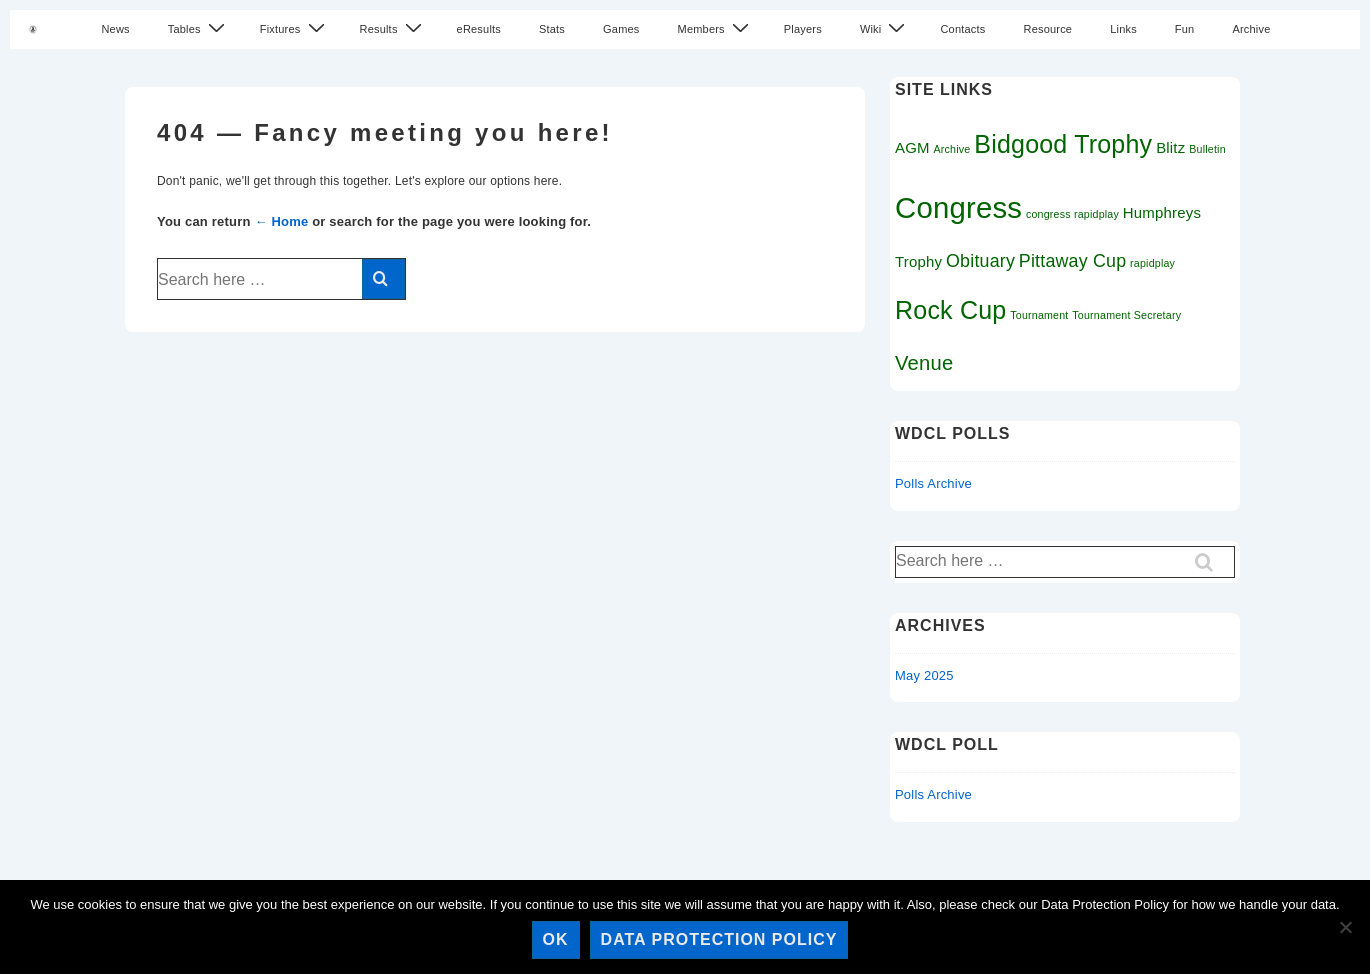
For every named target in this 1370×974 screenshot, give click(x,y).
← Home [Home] (281, 221)
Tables (199, 28)
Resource (1047, 29)
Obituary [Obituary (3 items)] (980, 261)
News (115, 29)
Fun (1185, 29)
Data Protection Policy (719, 939)
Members (716, 28)
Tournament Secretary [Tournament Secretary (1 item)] (1126, 315)
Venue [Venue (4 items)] (924, 363)
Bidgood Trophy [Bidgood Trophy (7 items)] (1063, 144)
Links (1123, 29)
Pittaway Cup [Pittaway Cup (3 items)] (1072, 261)
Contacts (962, 29)
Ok (556, 939)
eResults (479, 29)
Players (803, 29)
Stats (552, 29)
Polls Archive (933, 483)
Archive (1251, 29)
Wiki (885, 28)
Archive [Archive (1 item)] (952, 149)
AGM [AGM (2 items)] (912, 147)
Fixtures (295, 28)
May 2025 (924, 675)
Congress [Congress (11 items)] (958, 207)
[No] (1345, 927)
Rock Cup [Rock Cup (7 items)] (950, 310)
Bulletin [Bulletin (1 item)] (1207, 149)
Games (621, 29)
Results (393, 28)
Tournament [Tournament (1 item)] (1039, 315)
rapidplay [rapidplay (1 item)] (1152, 263)
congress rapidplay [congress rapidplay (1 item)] (1072, 214)
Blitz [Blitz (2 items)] (1170, 147)
